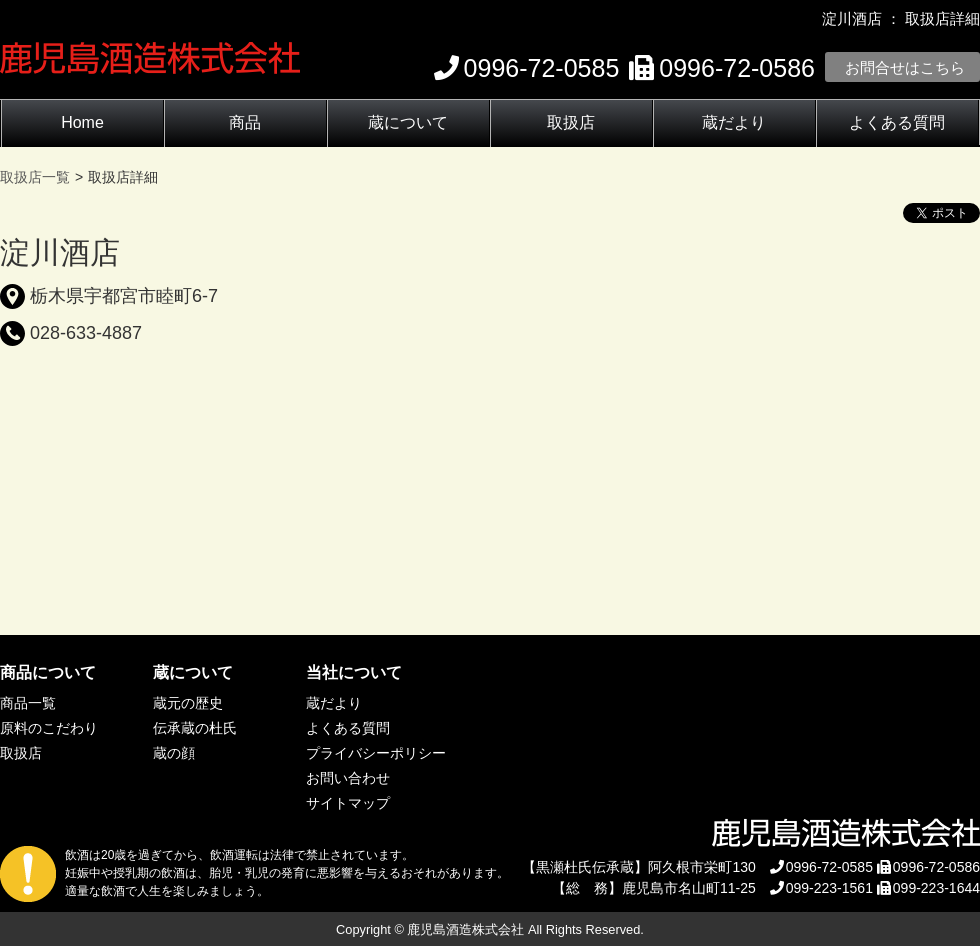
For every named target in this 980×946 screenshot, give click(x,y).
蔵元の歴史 (188, 703)
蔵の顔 (174, 753)
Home (82, 122)
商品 (245, 122)
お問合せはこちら (905, 67)
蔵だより (734, 122)
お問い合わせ (348, 778)
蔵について (408, 122)
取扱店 (571, 122)
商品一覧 (28, 703)
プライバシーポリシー (376, 753)
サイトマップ (348, 803)
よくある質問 (897, 122)
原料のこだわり (49, 728)
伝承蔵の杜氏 (195, 728)
